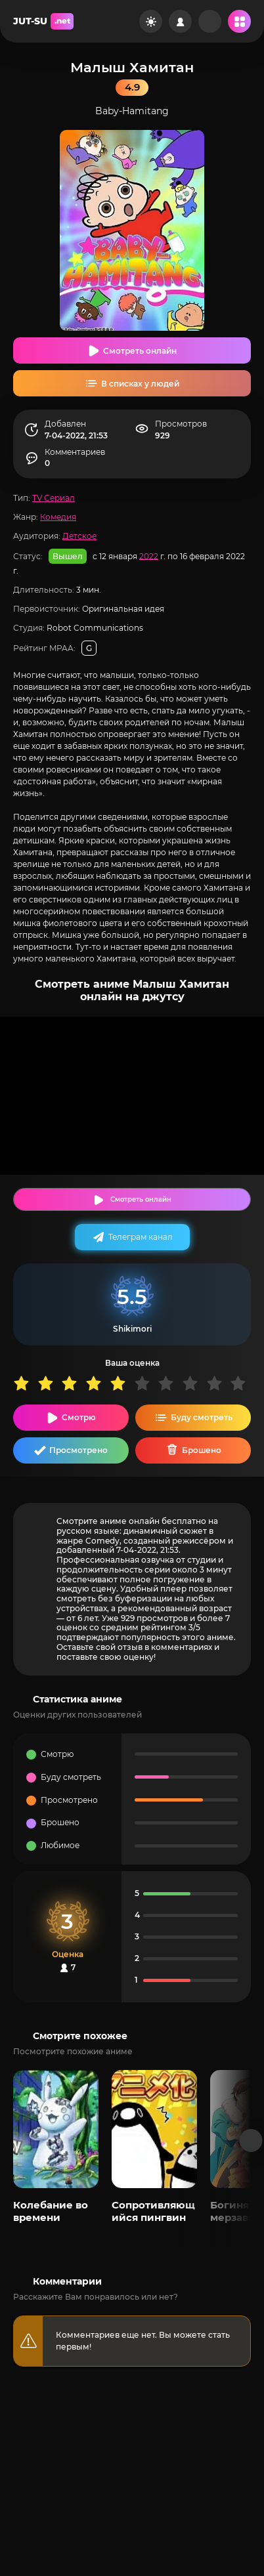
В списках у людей (140, 384)
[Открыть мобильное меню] (239, 21)
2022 (148, 555)
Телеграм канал (140, 1237)
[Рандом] (209, 21)
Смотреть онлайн (140, 351)
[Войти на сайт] (180, 21)
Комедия (58, 517)
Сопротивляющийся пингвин (153, 2211)
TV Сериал (53, 498)
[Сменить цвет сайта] (150, 21)
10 (242, 1383)
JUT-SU (43, 21)
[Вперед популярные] (251, 2140)
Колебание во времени (50, 2211)
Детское (79, 536)
